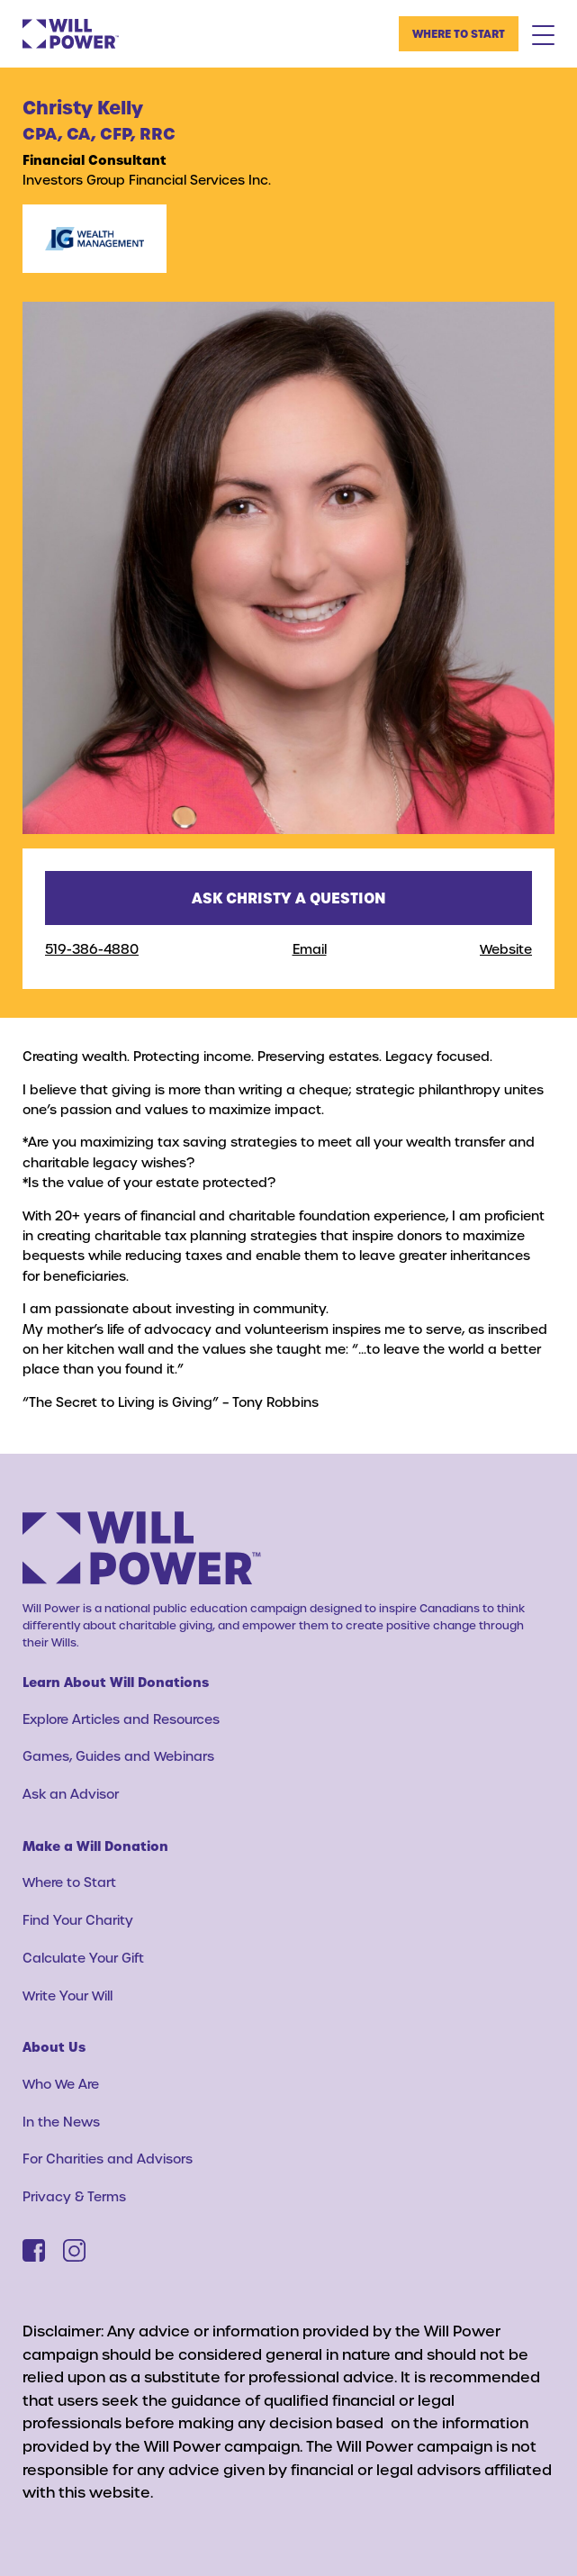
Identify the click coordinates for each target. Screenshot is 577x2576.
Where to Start (458, 33)
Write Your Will (68, 1995)
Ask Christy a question (289, 897)
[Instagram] (74, 2250)
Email (310, 949)
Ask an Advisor (71, 1793)
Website (506, 949)
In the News (61, 2121)
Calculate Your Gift (83, 1957)
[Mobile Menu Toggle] (543, 34)
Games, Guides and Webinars (118, 1756)
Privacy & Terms (74, 2196)
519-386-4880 (92, 949)
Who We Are (61, 2083)
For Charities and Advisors (108, 2158)
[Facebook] (34, 2250)
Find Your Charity (78, 1919)
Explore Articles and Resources (121, 1719)
